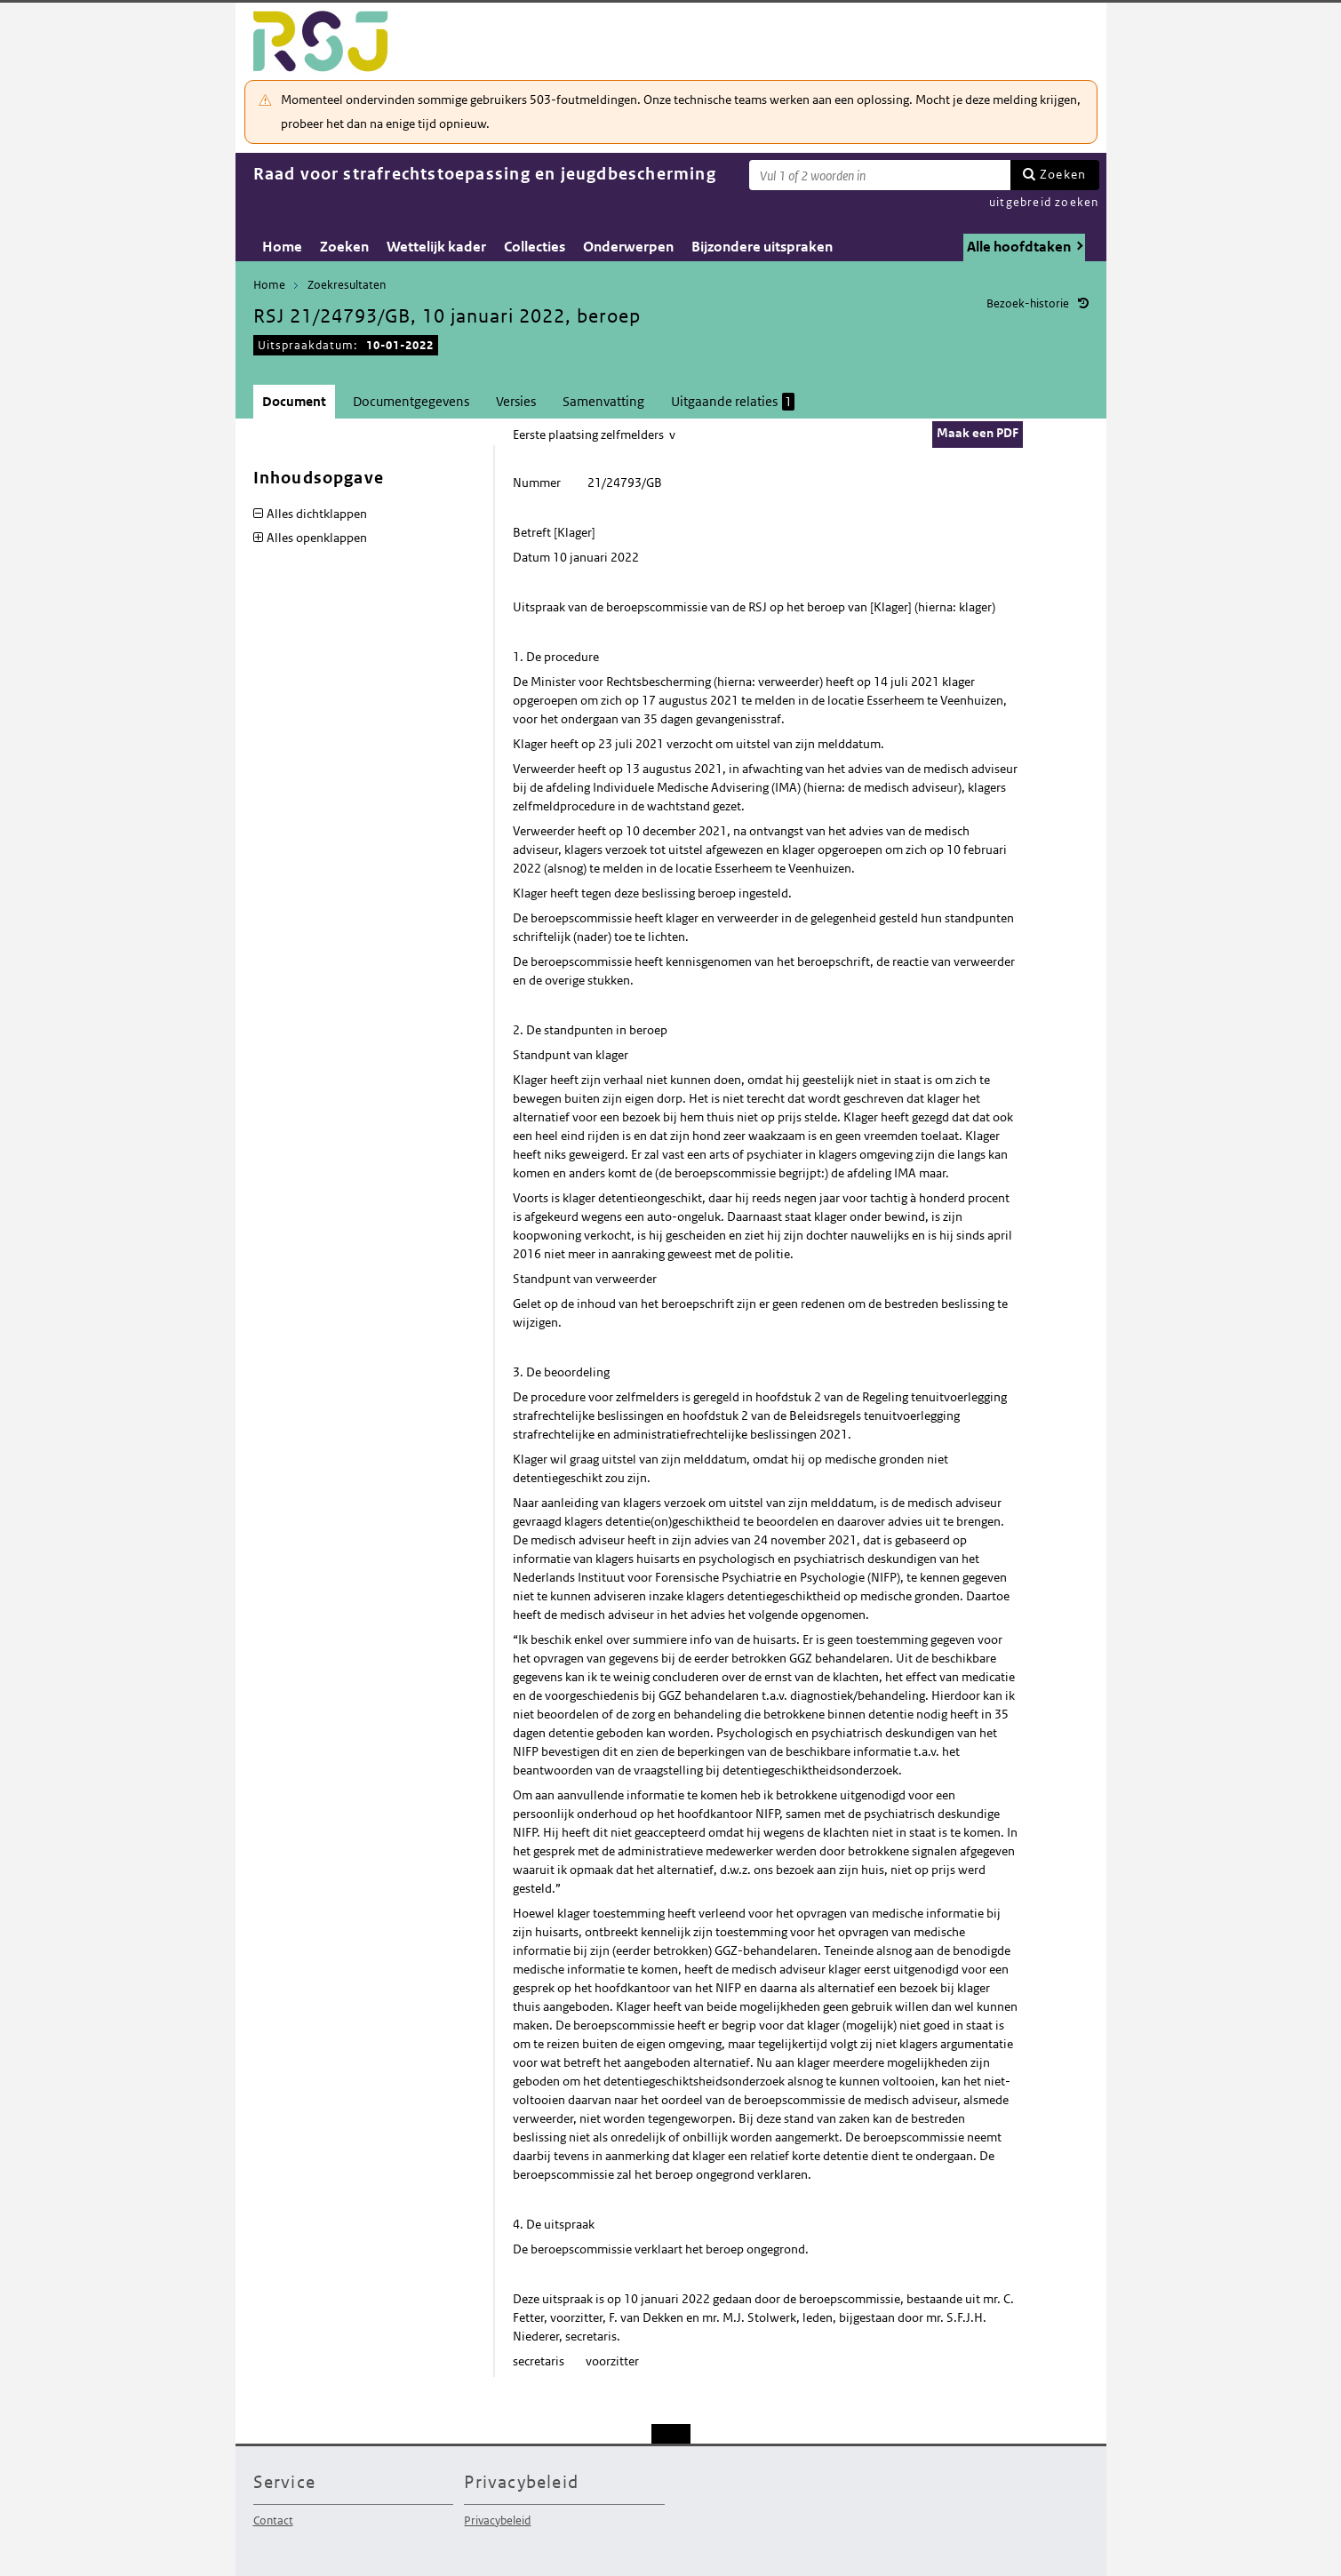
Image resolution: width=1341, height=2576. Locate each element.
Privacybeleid (497, 2520)
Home (282, 246)
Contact (273, 2520)
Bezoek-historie (1027, 303)
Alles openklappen (317, 538)
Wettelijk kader (436, 246)
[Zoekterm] (879, 175)
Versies (516, 401)
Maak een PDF (977, 433)
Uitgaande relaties (732, 402)
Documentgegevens (411, 401)
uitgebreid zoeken (1043, 202)
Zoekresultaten (346, 284)
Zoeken (1063, 174)
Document (294, 401)
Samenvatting (603, 401)
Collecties (534, 246)
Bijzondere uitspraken (762, 246)
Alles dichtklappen (317, 514)
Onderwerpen (628, 246)
